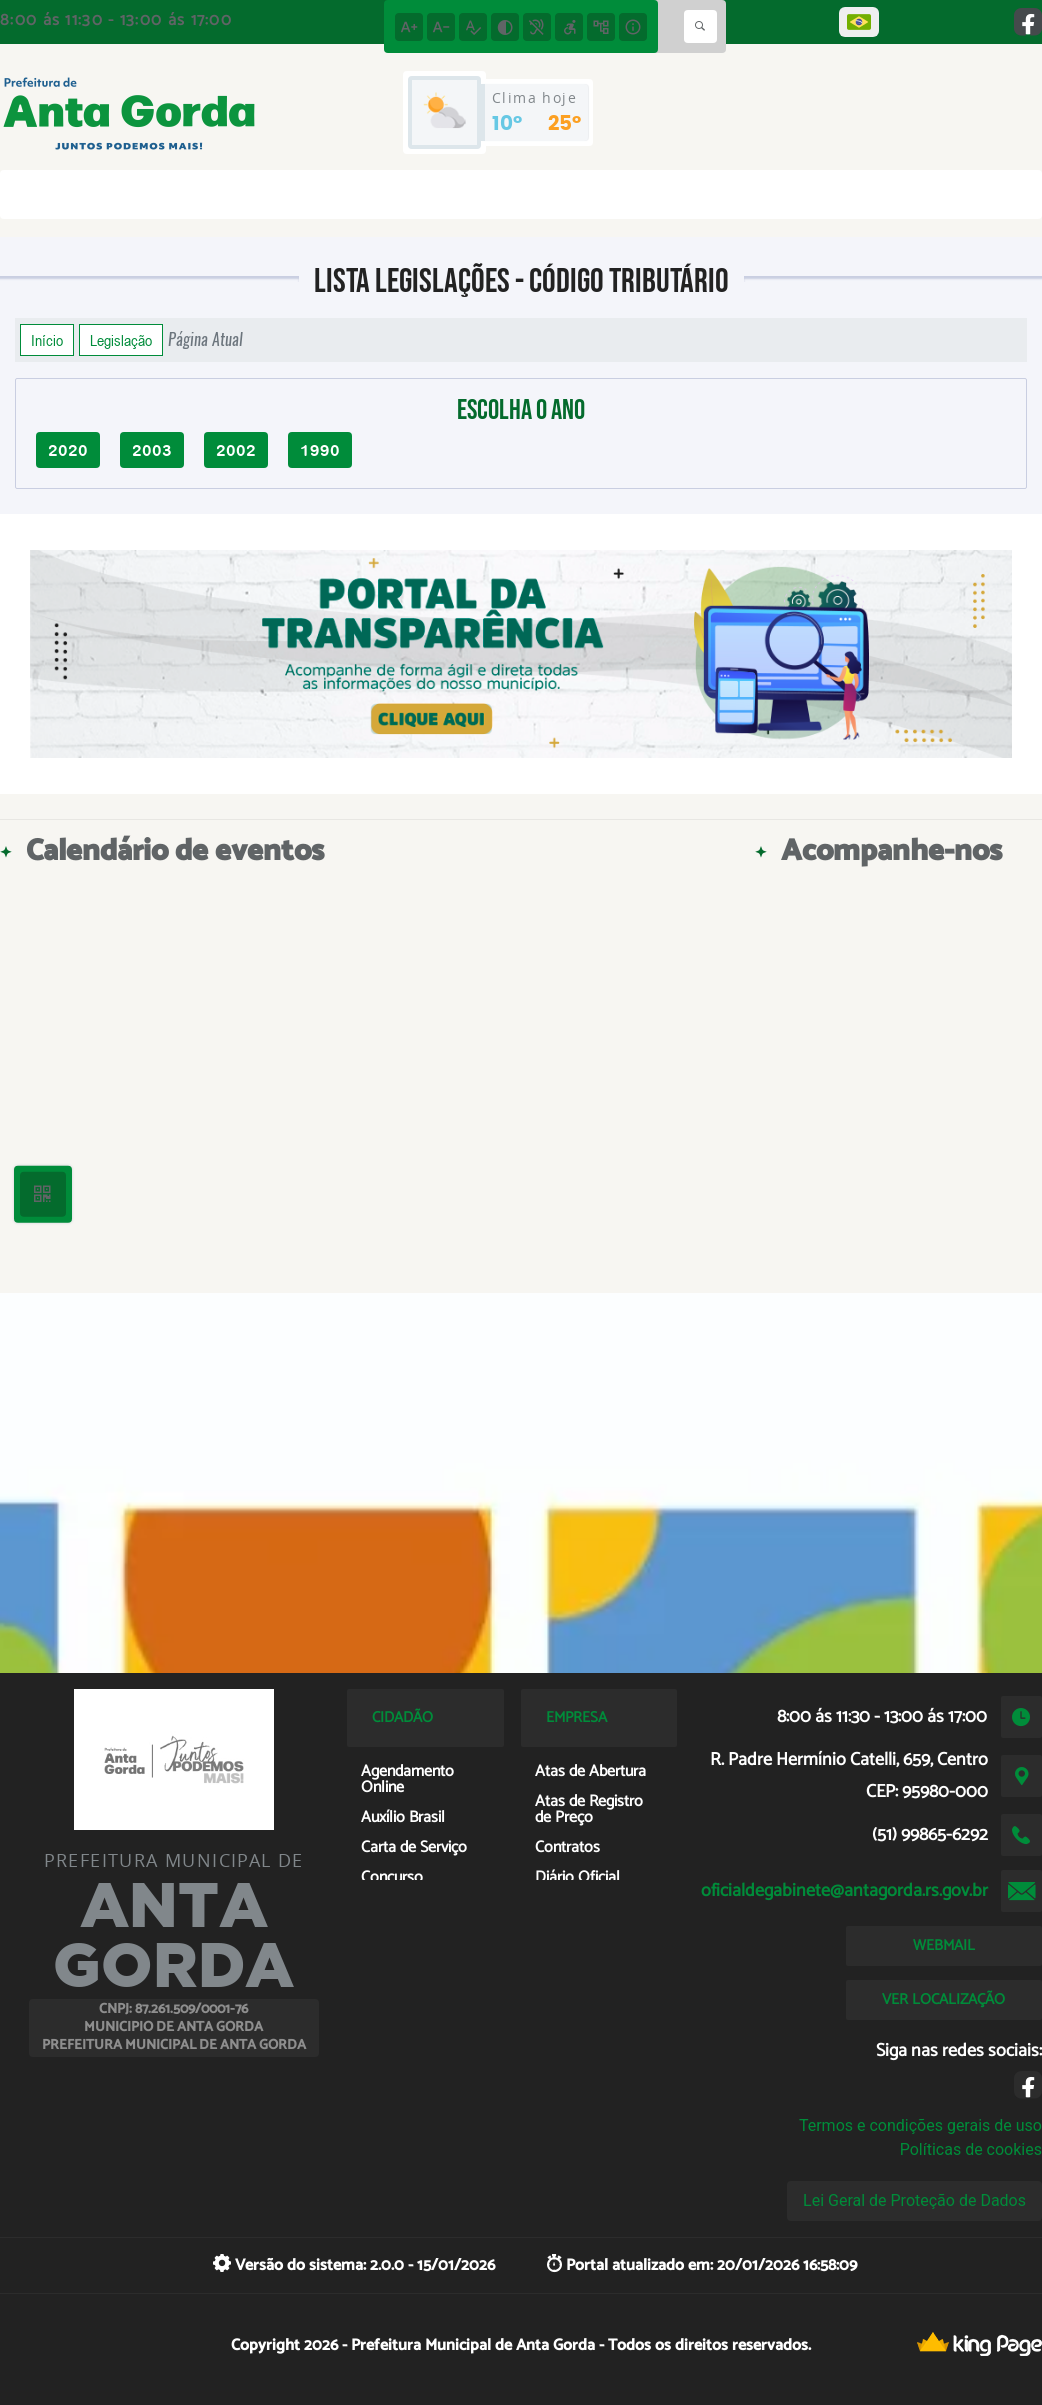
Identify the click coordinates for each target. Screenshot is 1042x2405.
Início (47, 340)
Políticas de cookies (971, 2149)
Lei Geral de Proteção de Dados (914, 2200)
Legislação (121, 340)
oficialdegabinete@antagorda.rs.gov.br (844, 1891)
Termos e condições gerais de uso (920, 2125)
